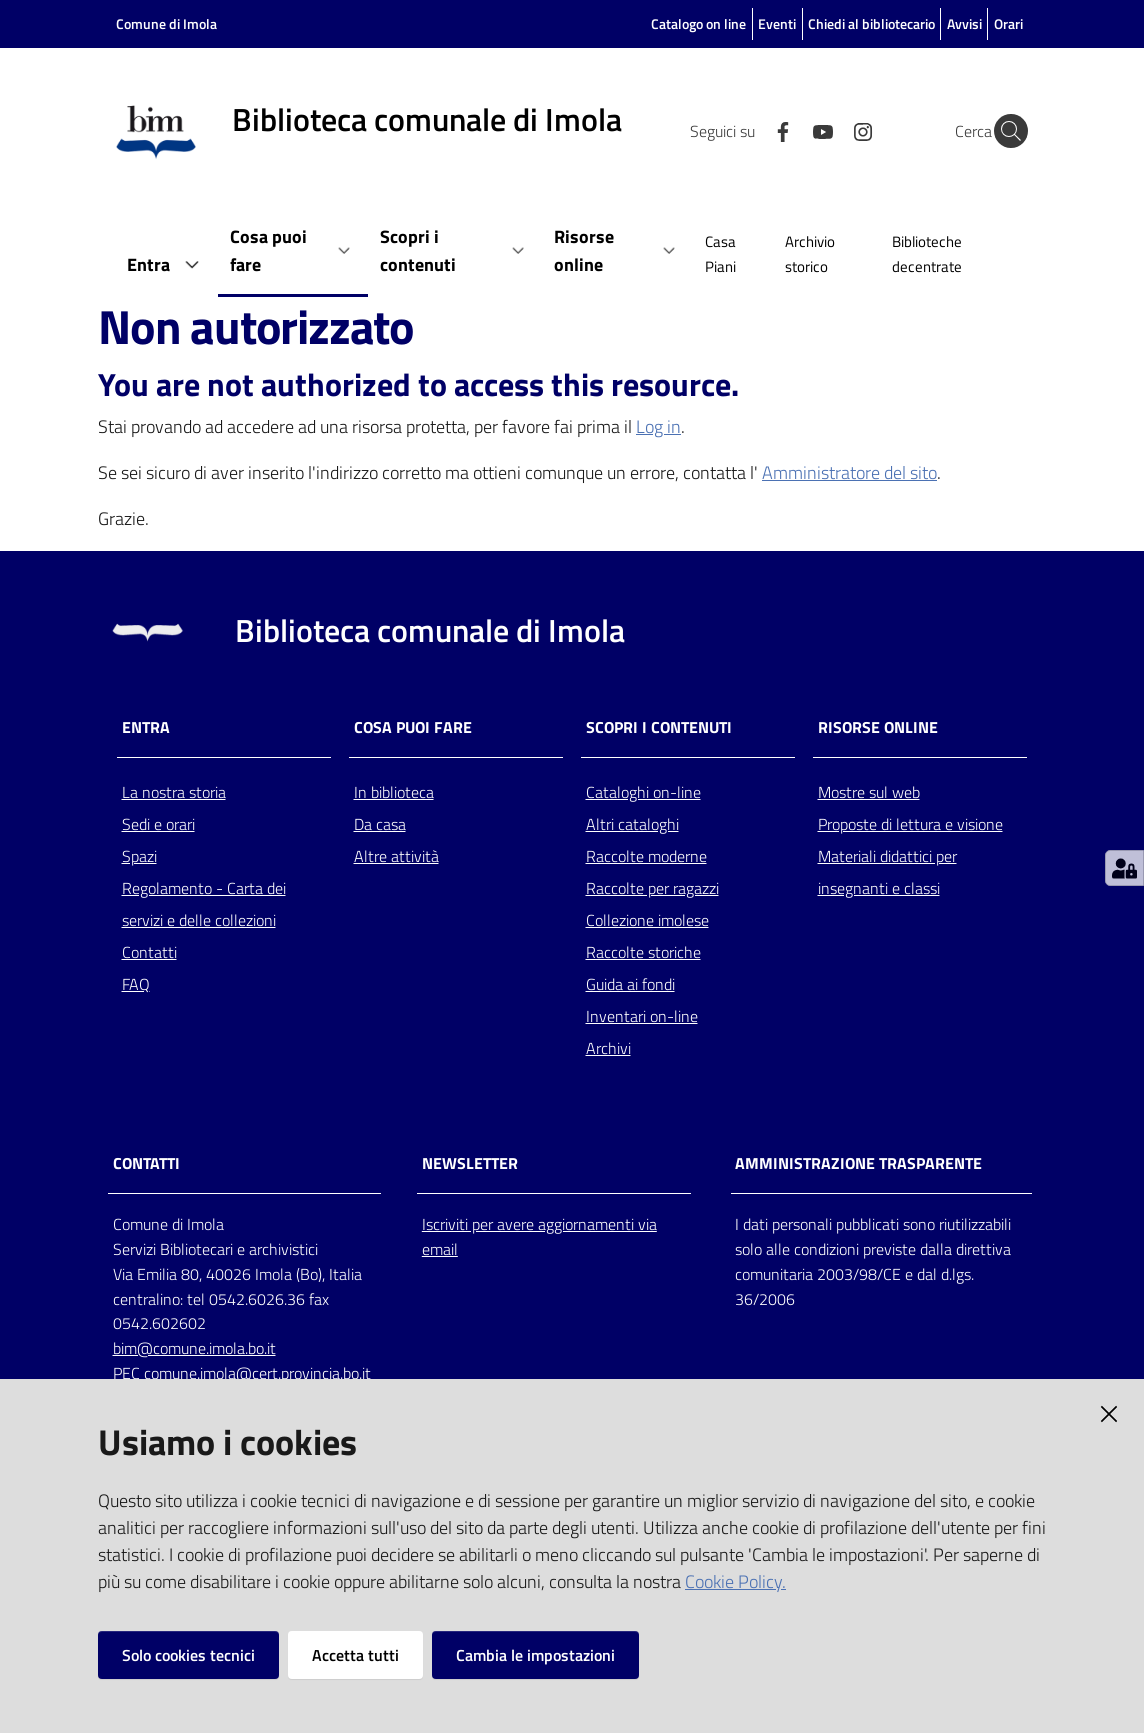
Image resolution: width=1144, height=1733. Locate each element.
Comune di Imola (166, 23)
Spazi (139, 856)
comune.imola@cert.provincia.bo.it (257, 1373)
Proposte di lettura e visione (910, 824)
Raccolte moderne (646, 856)
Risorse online (878, 727)
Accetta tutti (355, 1655)
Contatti (149, 952)
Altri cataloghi (632, 824)
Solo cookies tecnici (188, 1655)
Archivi (608, 1048)
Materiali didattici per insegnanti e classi (887, 872)
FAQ (136, 984)
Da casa (380, 824)
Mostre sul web (869, 792)
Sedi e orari (158, 824)
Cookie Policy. (735, 1581)
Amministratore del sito (849, 472)
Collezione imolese (647, 920)
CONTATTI (146, 1163)
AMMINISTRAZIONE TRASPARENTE (858, 1163)
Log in (658, 426)
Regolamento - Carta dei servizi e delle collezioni (204, 904)
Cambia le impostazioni (535, 1655)
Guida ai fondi (630, 984)
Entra (146, 727)
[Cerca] (1004, 131)
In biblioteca (394, 792)
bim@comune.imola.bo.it (194, 1348)
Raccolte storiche (643, 952)
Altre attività (396, 856)
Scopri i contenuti (659, 727)
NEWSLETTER (470, 1163)
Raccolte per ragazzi (652, 888)
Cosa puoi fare (413, 727)
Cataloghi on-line (643, 792)
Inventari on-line (642, 1016)
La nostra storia (174, 792)
